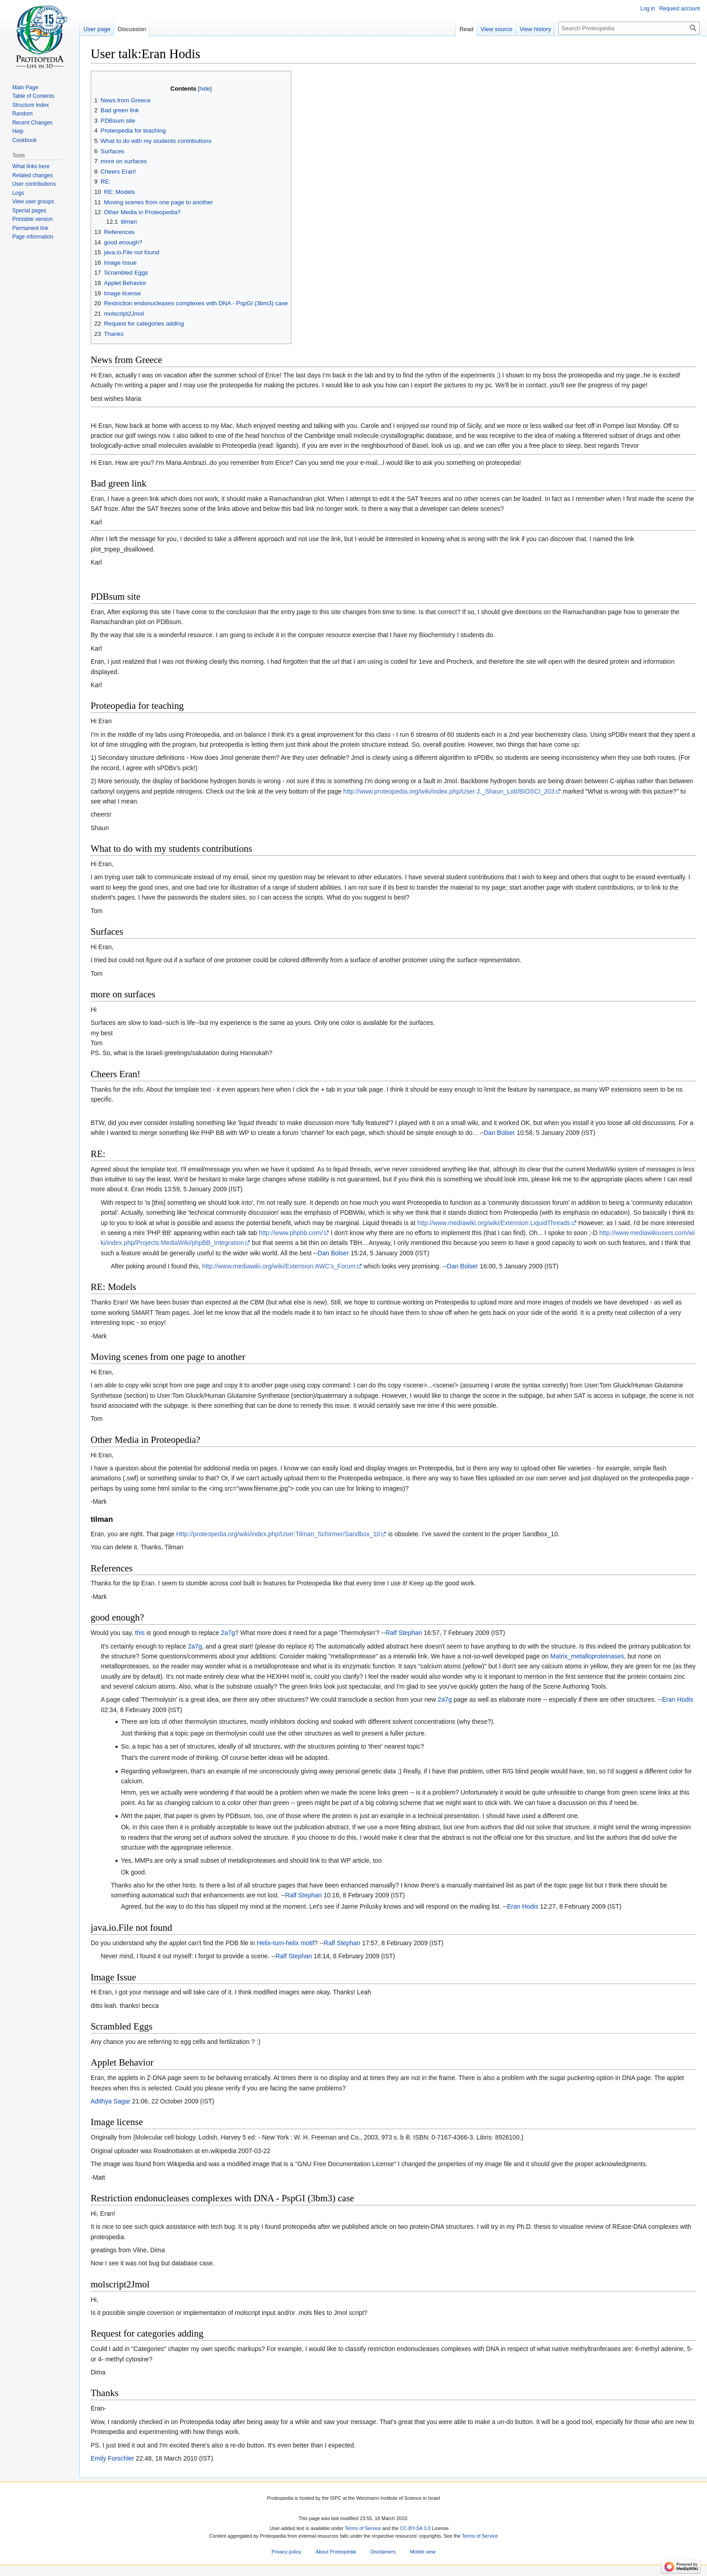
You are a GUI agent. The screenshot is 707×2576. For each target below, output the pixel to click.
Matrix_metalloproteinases (587, 1656)
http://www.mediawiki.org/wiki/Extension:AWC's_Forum (279, 1266)
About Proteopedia (336, 2552)
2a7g (228, 1632)
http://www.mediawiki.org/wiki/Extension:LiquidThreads (493, 1222)
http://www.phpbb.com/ (291, 1232)
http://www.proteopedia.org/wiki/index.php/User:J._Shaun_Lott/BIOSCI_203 (449, 791)
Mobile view (422, 2552)
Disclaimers (383, 2552)
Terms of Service (363, 2528)
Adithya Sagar (110, 2101)
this (140, 1632)
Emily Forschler (112, 2458)
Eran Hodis (677, 1699)
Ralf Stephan (404, 1632)
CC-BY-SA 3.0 (415, 2528)
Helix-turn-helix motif (285, 1943)
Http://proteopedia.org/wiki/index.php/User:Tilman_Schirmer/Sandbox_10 (278, 1534)
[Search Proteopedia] (629, 28)
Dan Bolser (499, 1132)
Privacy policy (286, 2552)
